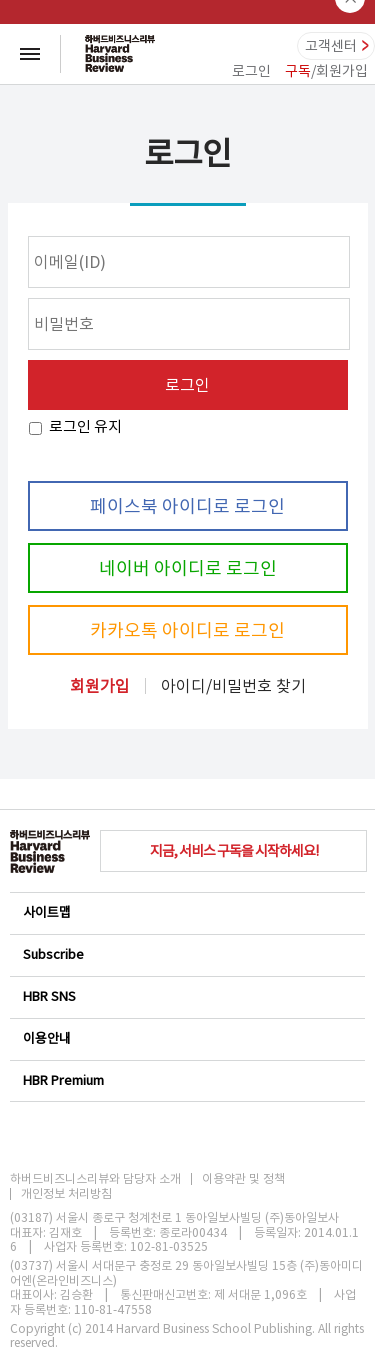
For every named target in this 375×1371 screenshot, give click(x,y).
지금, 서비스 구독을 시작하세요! (234, 851)
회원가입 (100, 686)
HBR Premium (186, 1080)
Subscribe (186, 954)
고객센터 (331, 46)
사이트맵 (186, 912)
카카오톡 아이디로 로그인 (187, 630)
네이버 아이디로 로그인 (188, 568)
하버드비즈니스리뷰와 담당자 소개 (95, 1179)
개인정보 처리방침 (66, 1194)
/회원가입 (326, 71)
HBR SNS (186, 996)
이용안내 (186, 1038)
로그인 (251, 71)
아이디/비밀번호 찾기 (233, 686)
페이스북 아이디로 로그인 (187, 506)
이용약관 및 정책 (243, 1179)
